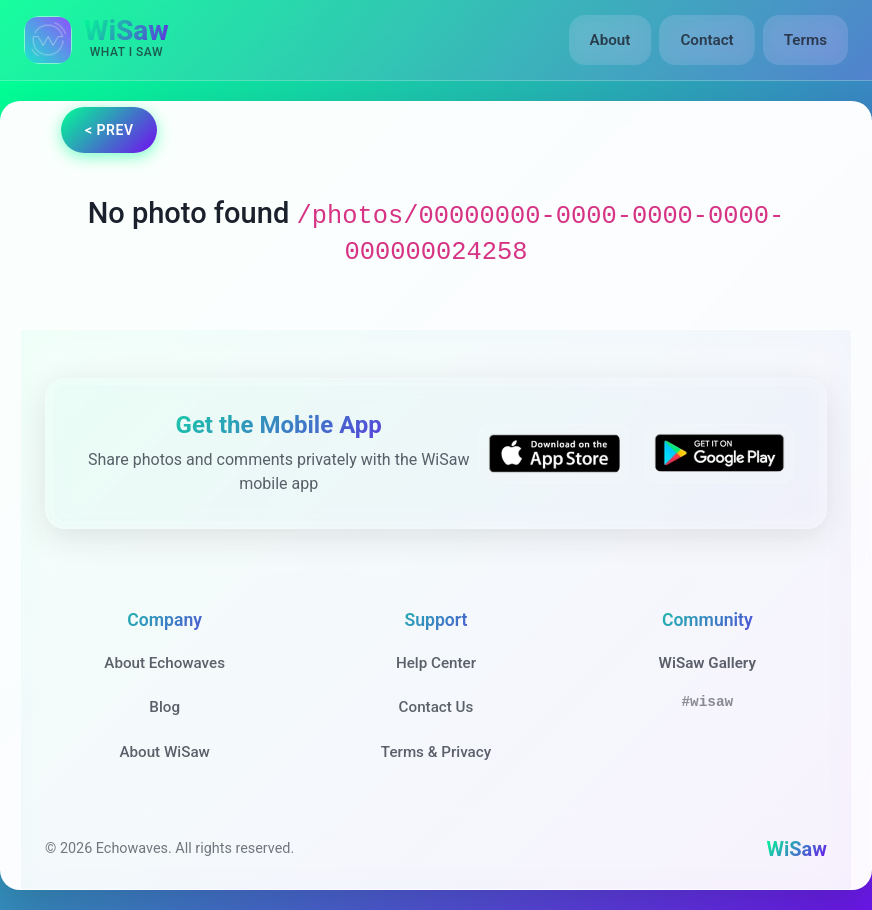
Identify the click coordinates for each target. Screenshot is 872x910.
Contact (706, 40)
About (610, 40)
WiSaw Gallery (707, 663)
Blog (164, 707)
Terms (805, 40)
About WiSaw (164, 752)
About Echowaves (164, 663)
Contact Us (436, 707)
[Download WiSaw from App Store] (553, 454)
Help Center (436, 663)
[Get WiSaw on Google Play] (719, 454)
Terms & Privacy (436, 752)
